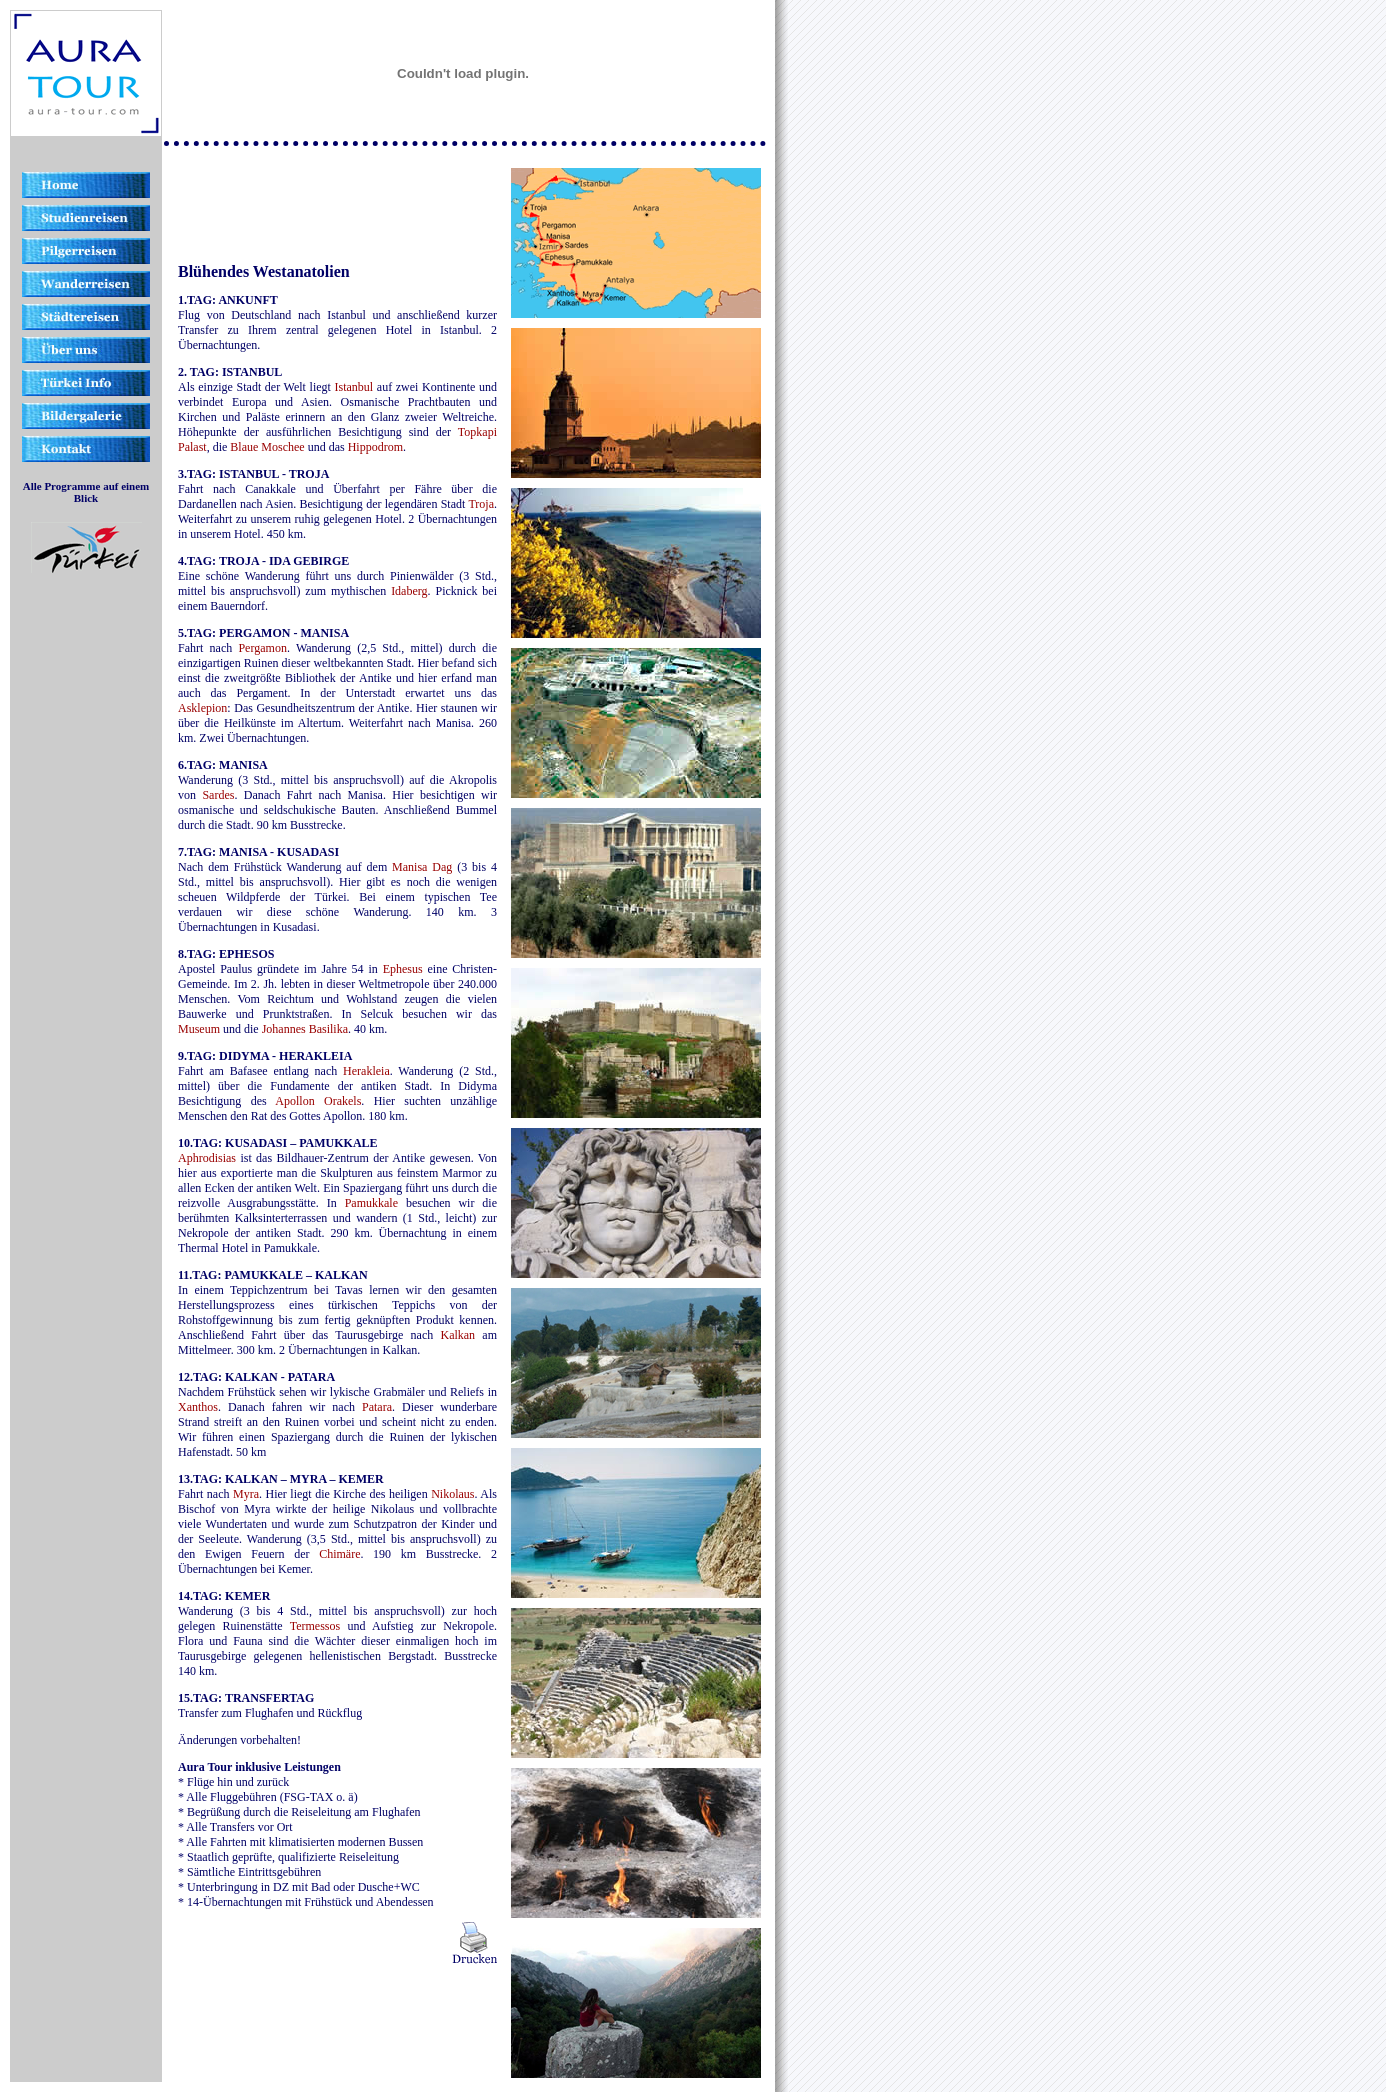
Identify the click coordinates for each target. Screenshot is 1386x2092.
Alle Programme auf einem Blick (86, 492)
